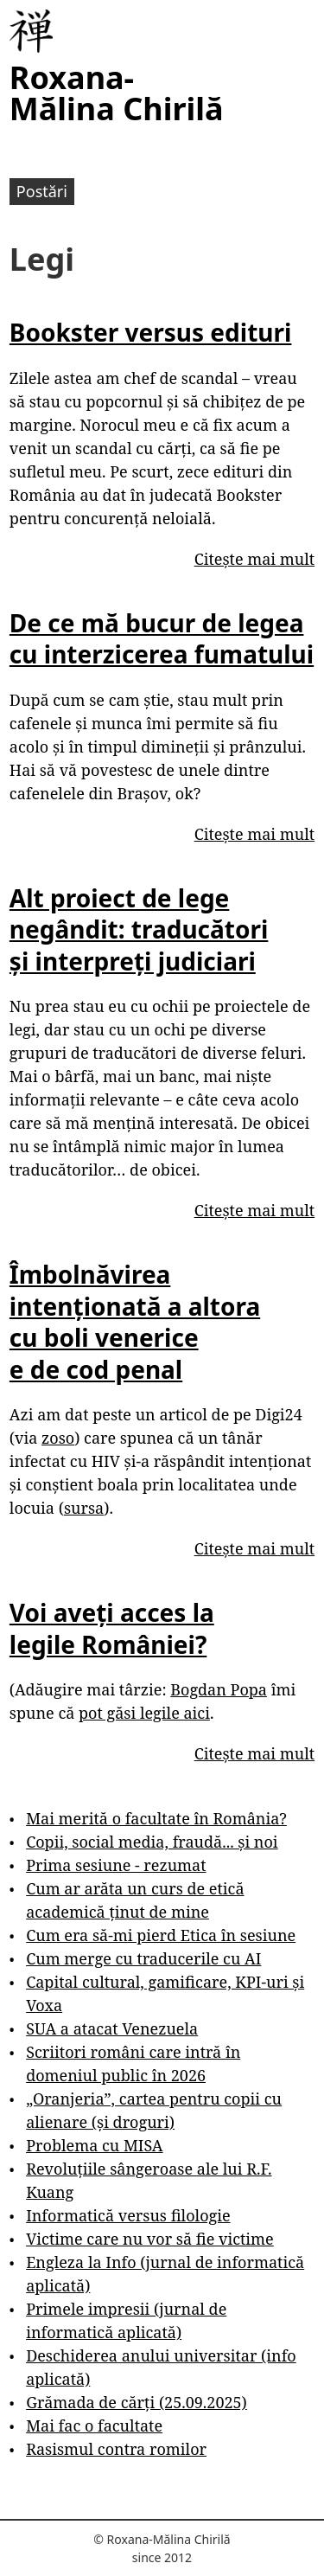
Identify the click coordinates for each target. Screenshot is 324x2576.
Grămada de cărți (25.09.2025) (136, 2402)
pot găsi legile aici (144, 1712)
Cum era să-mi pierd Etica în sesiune (160, 1935)
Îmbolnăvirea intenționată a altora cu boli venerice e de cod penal (135, 1321)
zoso (57, 1437)
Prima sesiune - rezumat (116, 1865)
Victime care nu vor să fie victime (150, 2238)
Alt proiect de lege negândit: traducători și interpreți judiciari (139, 929)
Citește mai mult (254, 558)
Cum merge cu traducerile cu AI (143, 1958)
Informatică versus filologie (128, 2215)
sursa (84, 1507)
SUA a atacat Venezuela (112, 2028)
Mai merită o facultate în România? (156, 1818)
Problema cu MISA (94, 2145)
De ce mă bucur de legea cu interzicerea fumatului (162, 638)
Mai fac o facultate (94, 2425)
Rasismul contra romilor (116, 2448)
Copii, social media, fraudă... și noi (151, 1841)
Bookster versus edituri (151, 332)
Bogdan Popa (218, 1689)
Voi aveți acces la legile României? (112, 1628)
